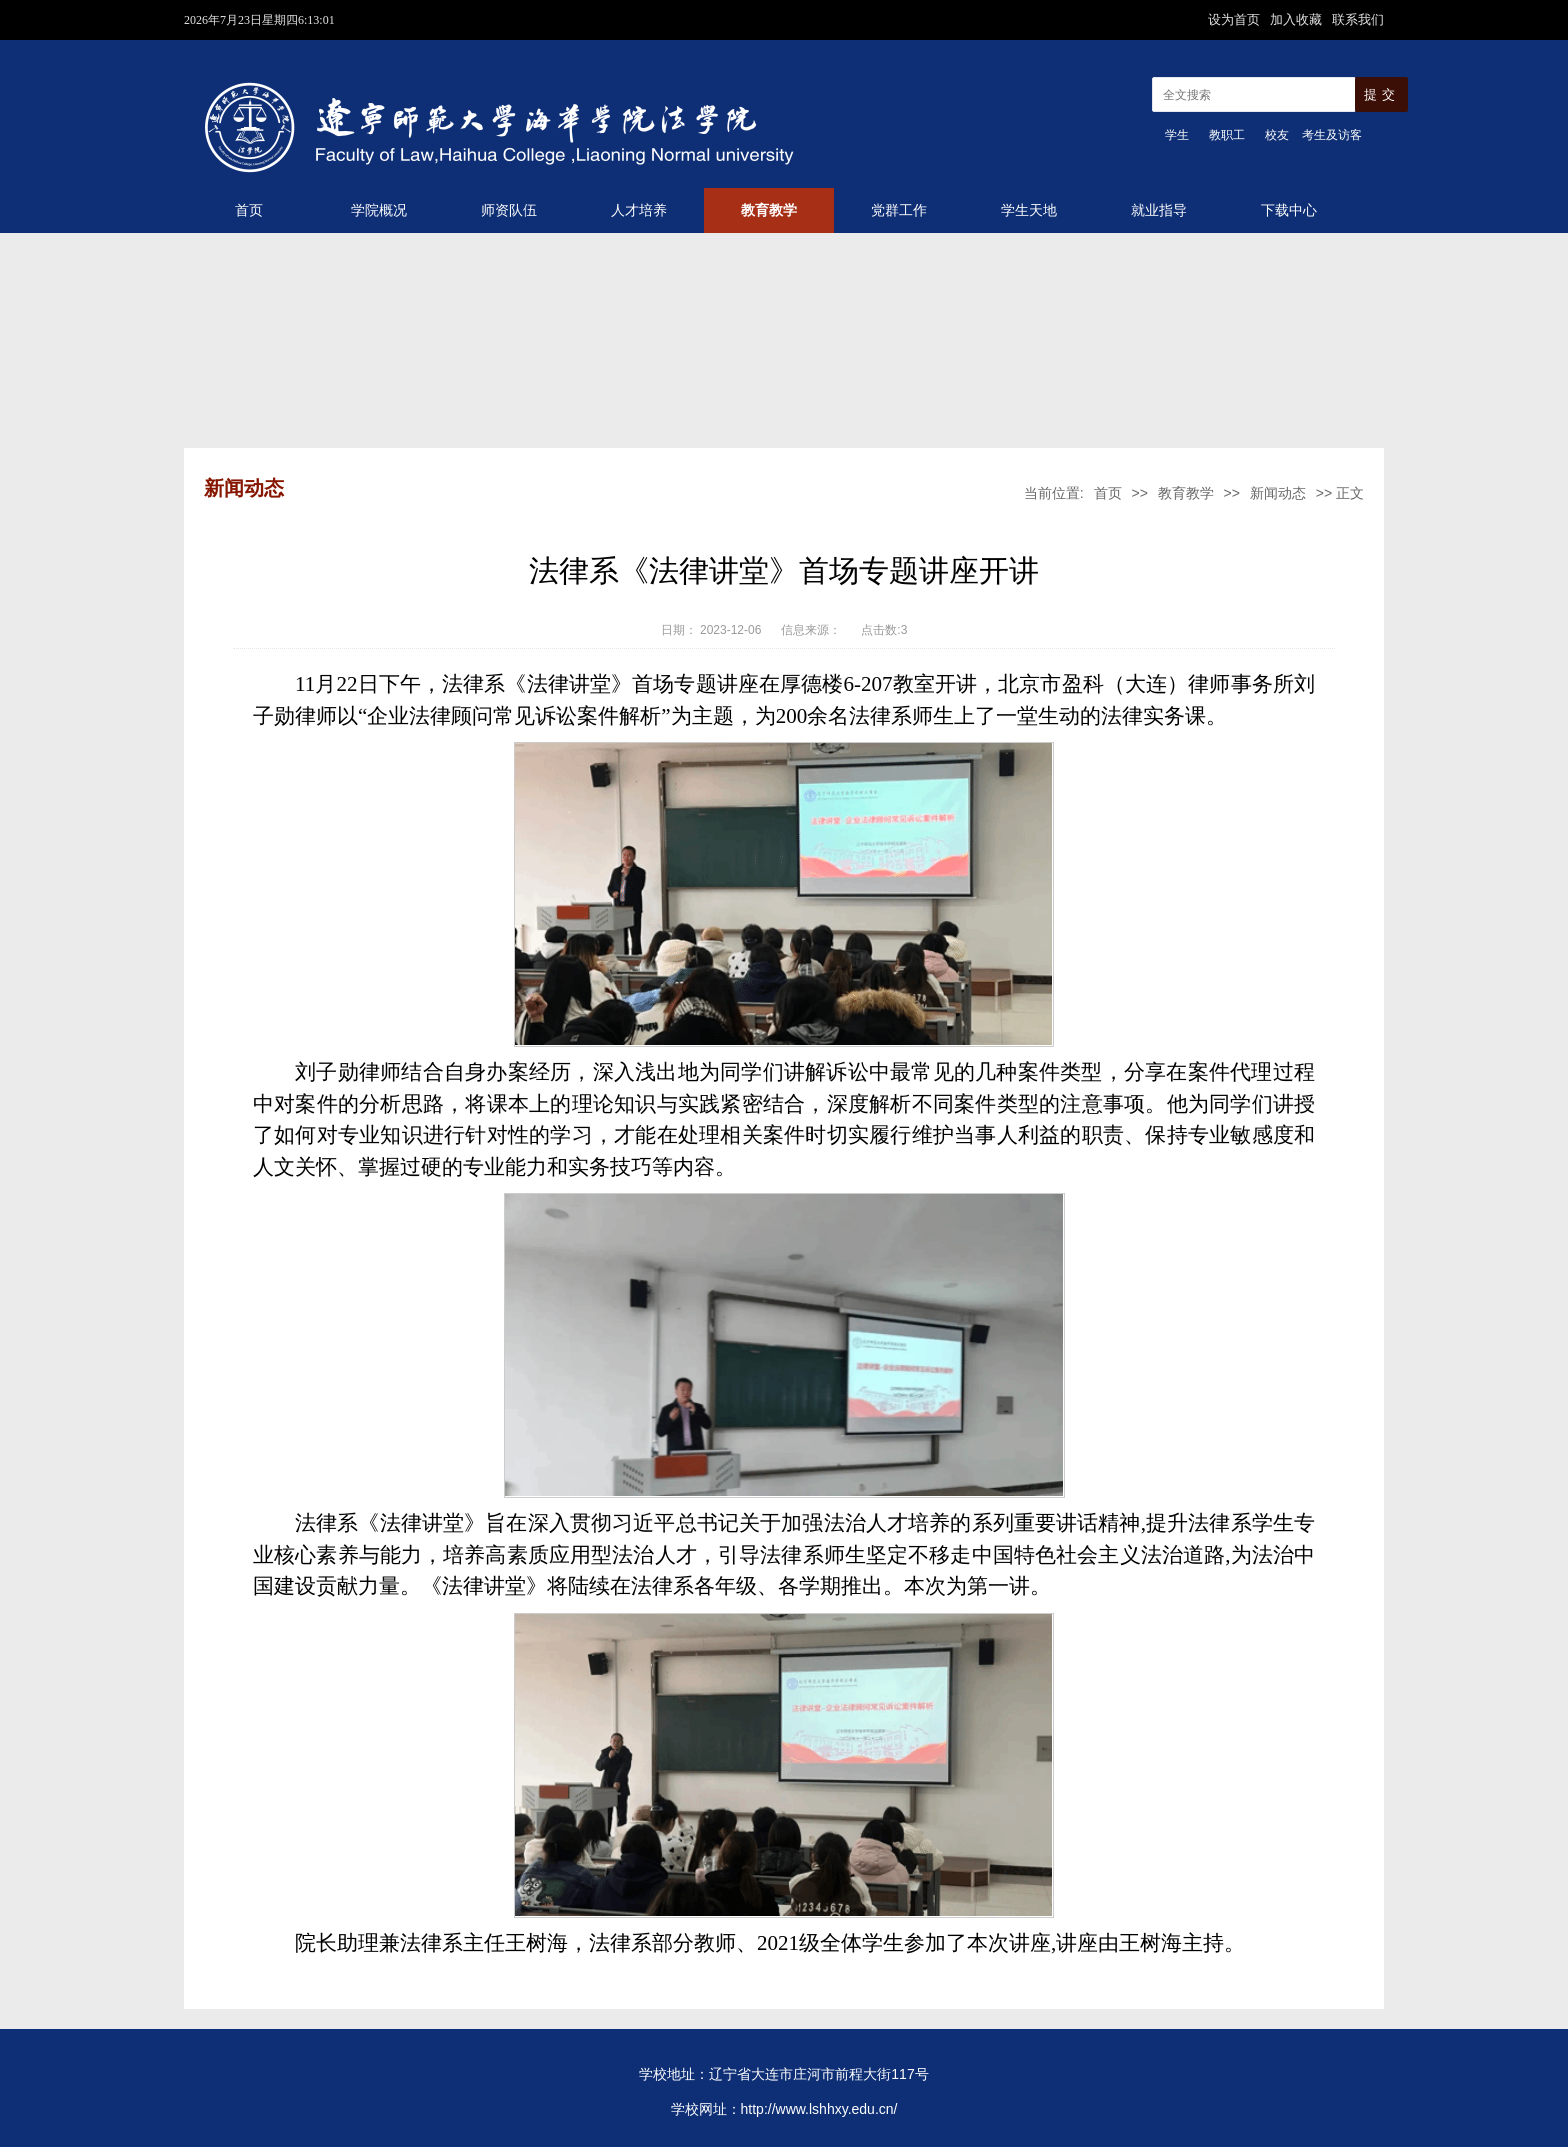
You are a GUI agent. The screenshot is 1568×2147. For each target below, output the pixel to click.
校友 (1277, 135)
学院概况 (379, 210)
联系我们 (1358, 19)
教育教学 (769, 210)
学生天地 (1029, 210)
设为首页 (1236, 19)
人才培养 (639, 210)
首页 (249, 210)
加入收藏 (1298, 19)
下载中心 (1289, 210)
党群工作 (899, 210)
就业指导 (1159, 210)
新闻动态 (1278, 493)
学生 (1177, 135)
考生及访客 (1332, 135)
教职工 (1227, 135)
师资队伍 (509, 210)
